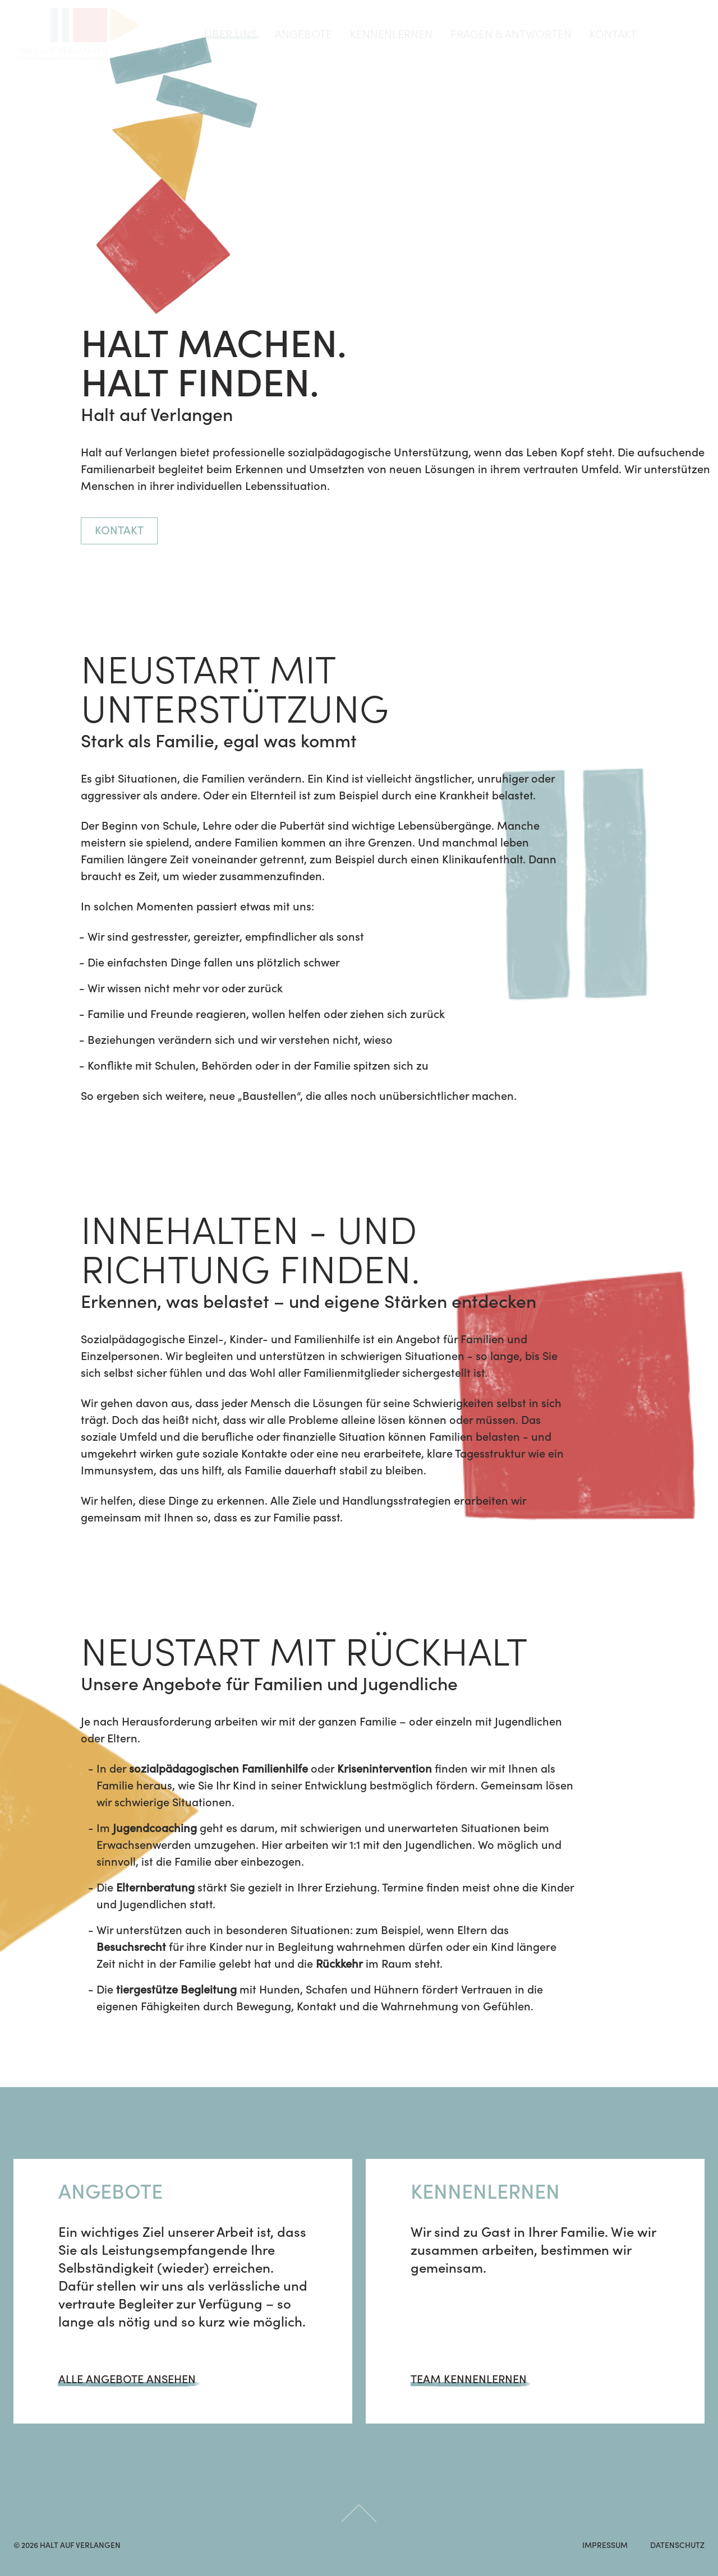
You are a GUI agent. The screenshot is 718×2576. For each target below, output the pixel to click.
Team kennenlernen (469, 2379)
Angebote (303, 34)
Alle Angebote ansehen (127, 2379)
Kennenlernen (391, 34)
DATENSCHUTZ (677, 2545)
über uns (230, 34)
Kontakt (613, 34)
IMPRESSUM (605, 2545)
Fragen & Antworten (511, 34)
